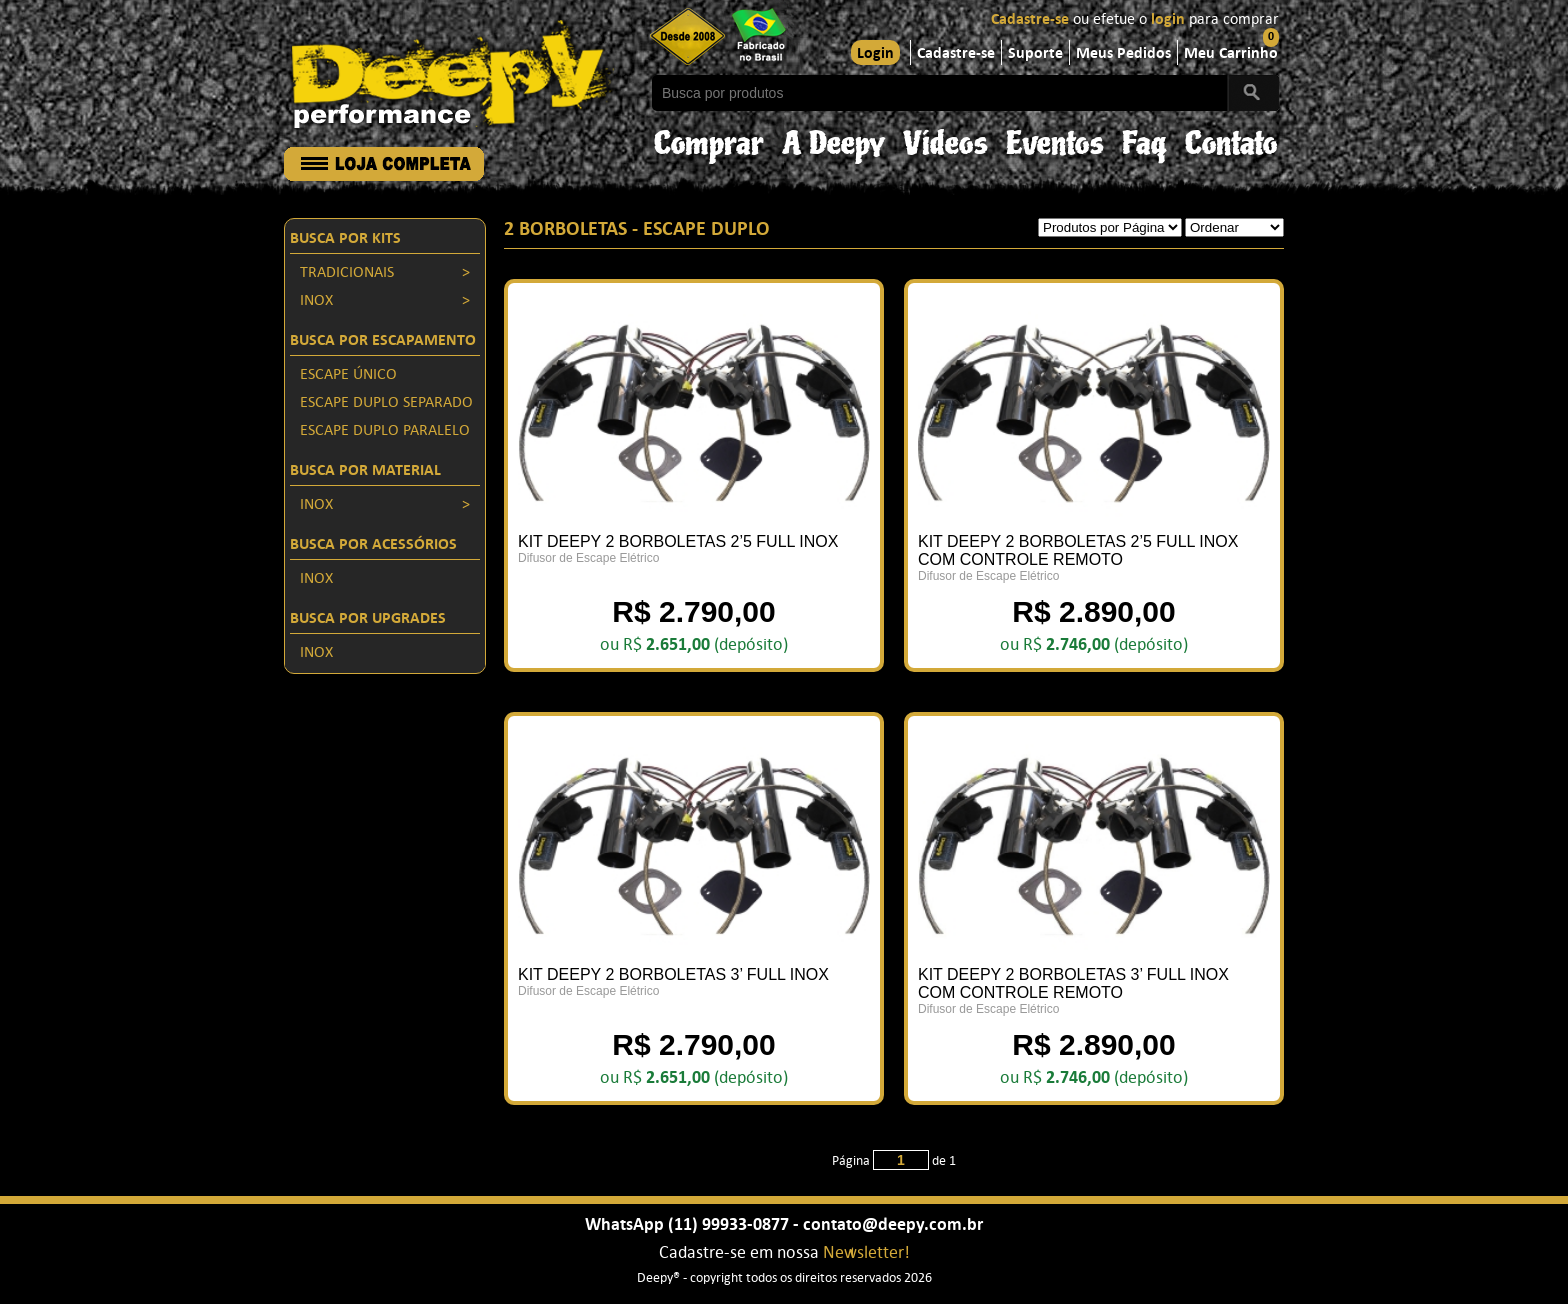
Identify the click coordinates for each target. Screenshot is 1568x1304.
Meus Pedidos (1123, 54)
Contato (1231, 138)
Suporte (1035, 54)
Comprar (709, 138)
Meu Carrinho (1231, 54)
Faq (1144, 138)
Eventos (1055, 138)
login (1168, 20)
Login (875, 54)
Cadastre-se (1030, 20)
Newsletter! (866, 1253)
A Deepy (833, 138)
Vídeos (945, 138)
